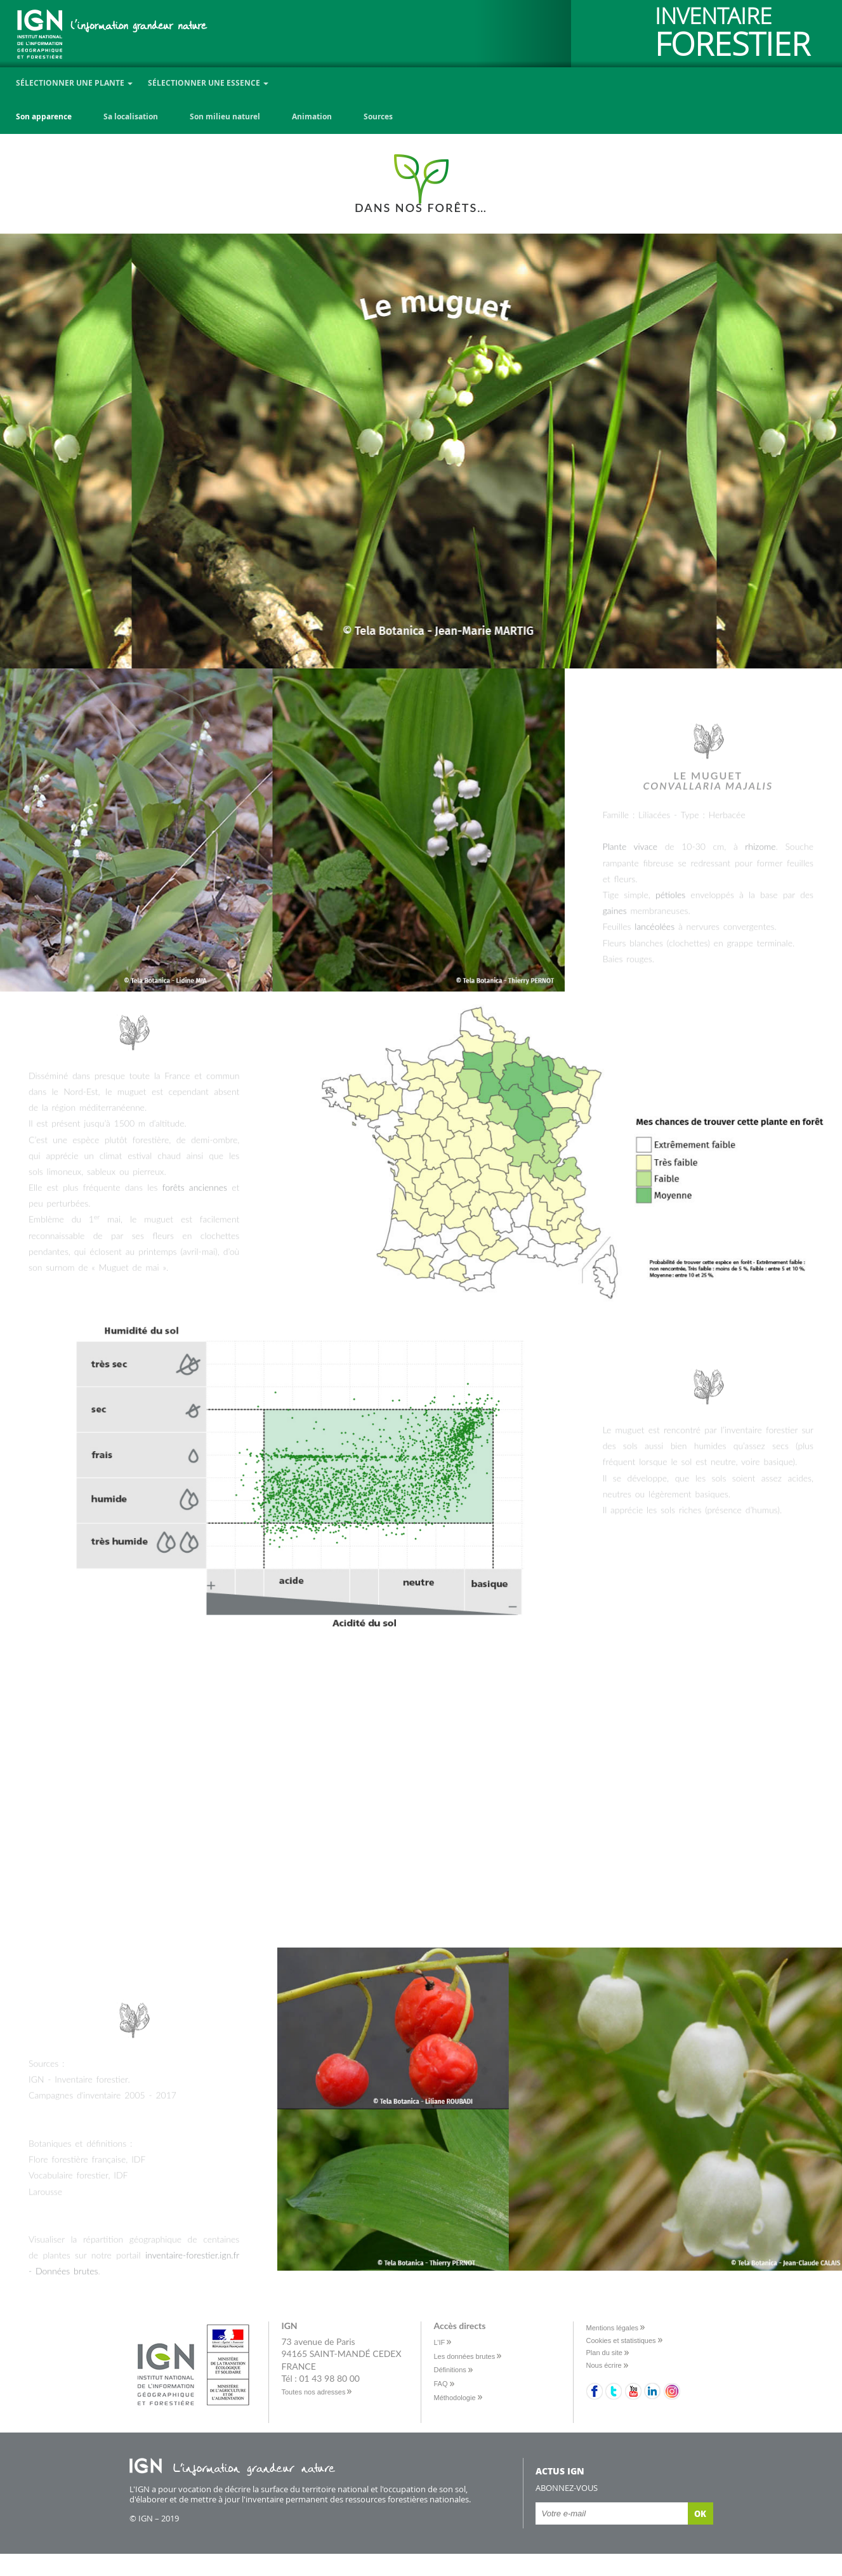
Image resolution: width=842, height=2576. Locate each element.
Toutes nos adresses (314, 2392)
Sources (378, 116)
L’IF (439, 2342)
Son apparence (44, 116)
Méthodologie (455, 2397)
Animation (312, 116)
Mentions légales (612, 2328)
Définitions (450, 2370)
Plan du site (604, 2352)
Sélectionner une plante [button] (74, 82)
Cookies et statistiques (621, 2340)
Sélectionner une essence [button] (208, 82)
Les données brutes (465, 2356)
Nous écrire (604, 2365)
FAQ (441, 2383)
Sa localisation (130, 116)
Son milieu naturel (225, 116)
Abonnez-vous (567, 2488)
